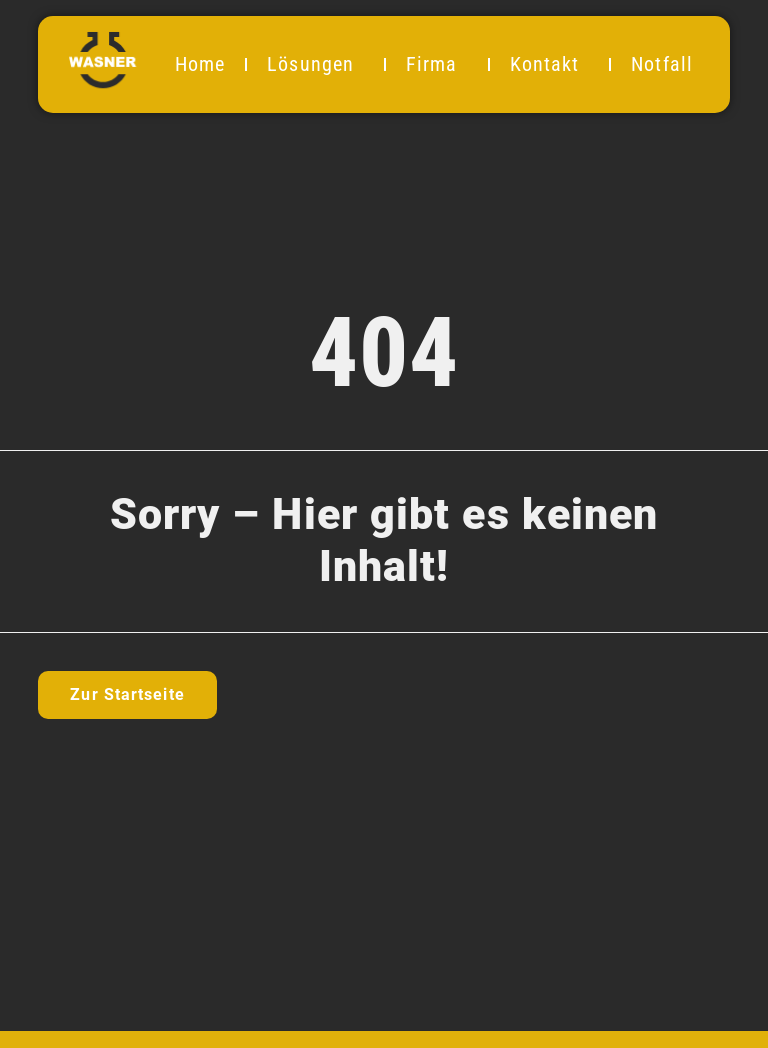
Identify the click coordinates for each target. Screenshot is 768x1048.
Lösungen (315, 64)
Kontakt (550, 64)
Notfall (662, 64)
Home (200, 64)
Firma (437, 64)
